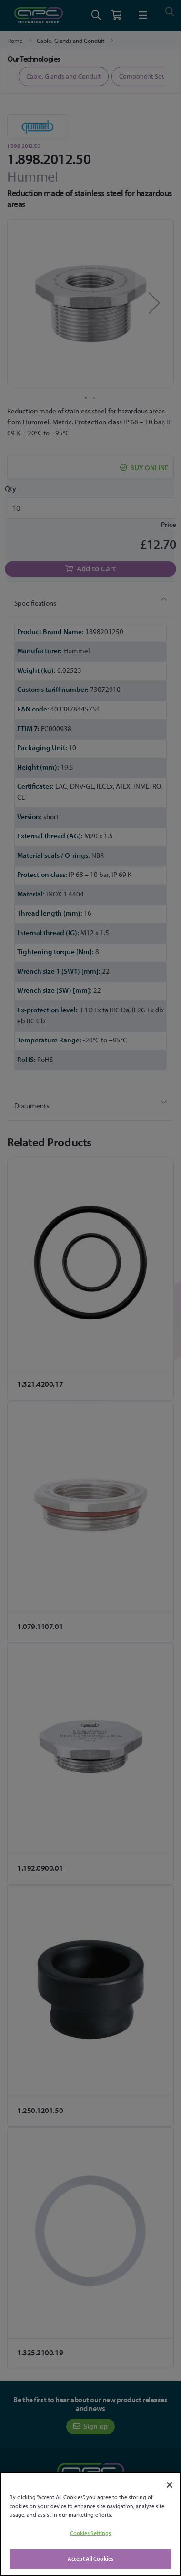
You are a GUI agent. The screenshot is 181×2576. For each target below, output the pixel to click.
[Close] (169, 2484)
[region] (90, 2524)
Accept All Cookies (90, 2558)
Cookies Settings (90, 2532)
